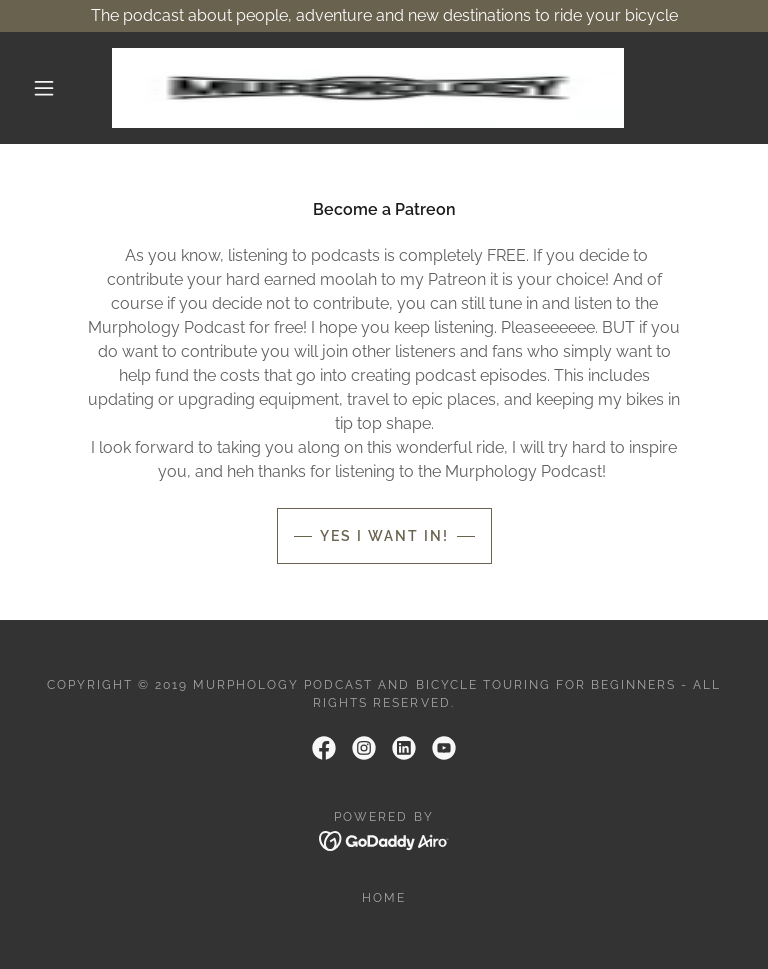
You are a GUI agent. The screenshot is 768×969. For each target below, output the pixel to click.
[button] (44, 88)
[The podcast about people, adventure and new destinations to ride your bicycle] (384, 16)
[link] (368, 88)
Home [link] (384, 898)
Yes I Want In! (384, 536)
